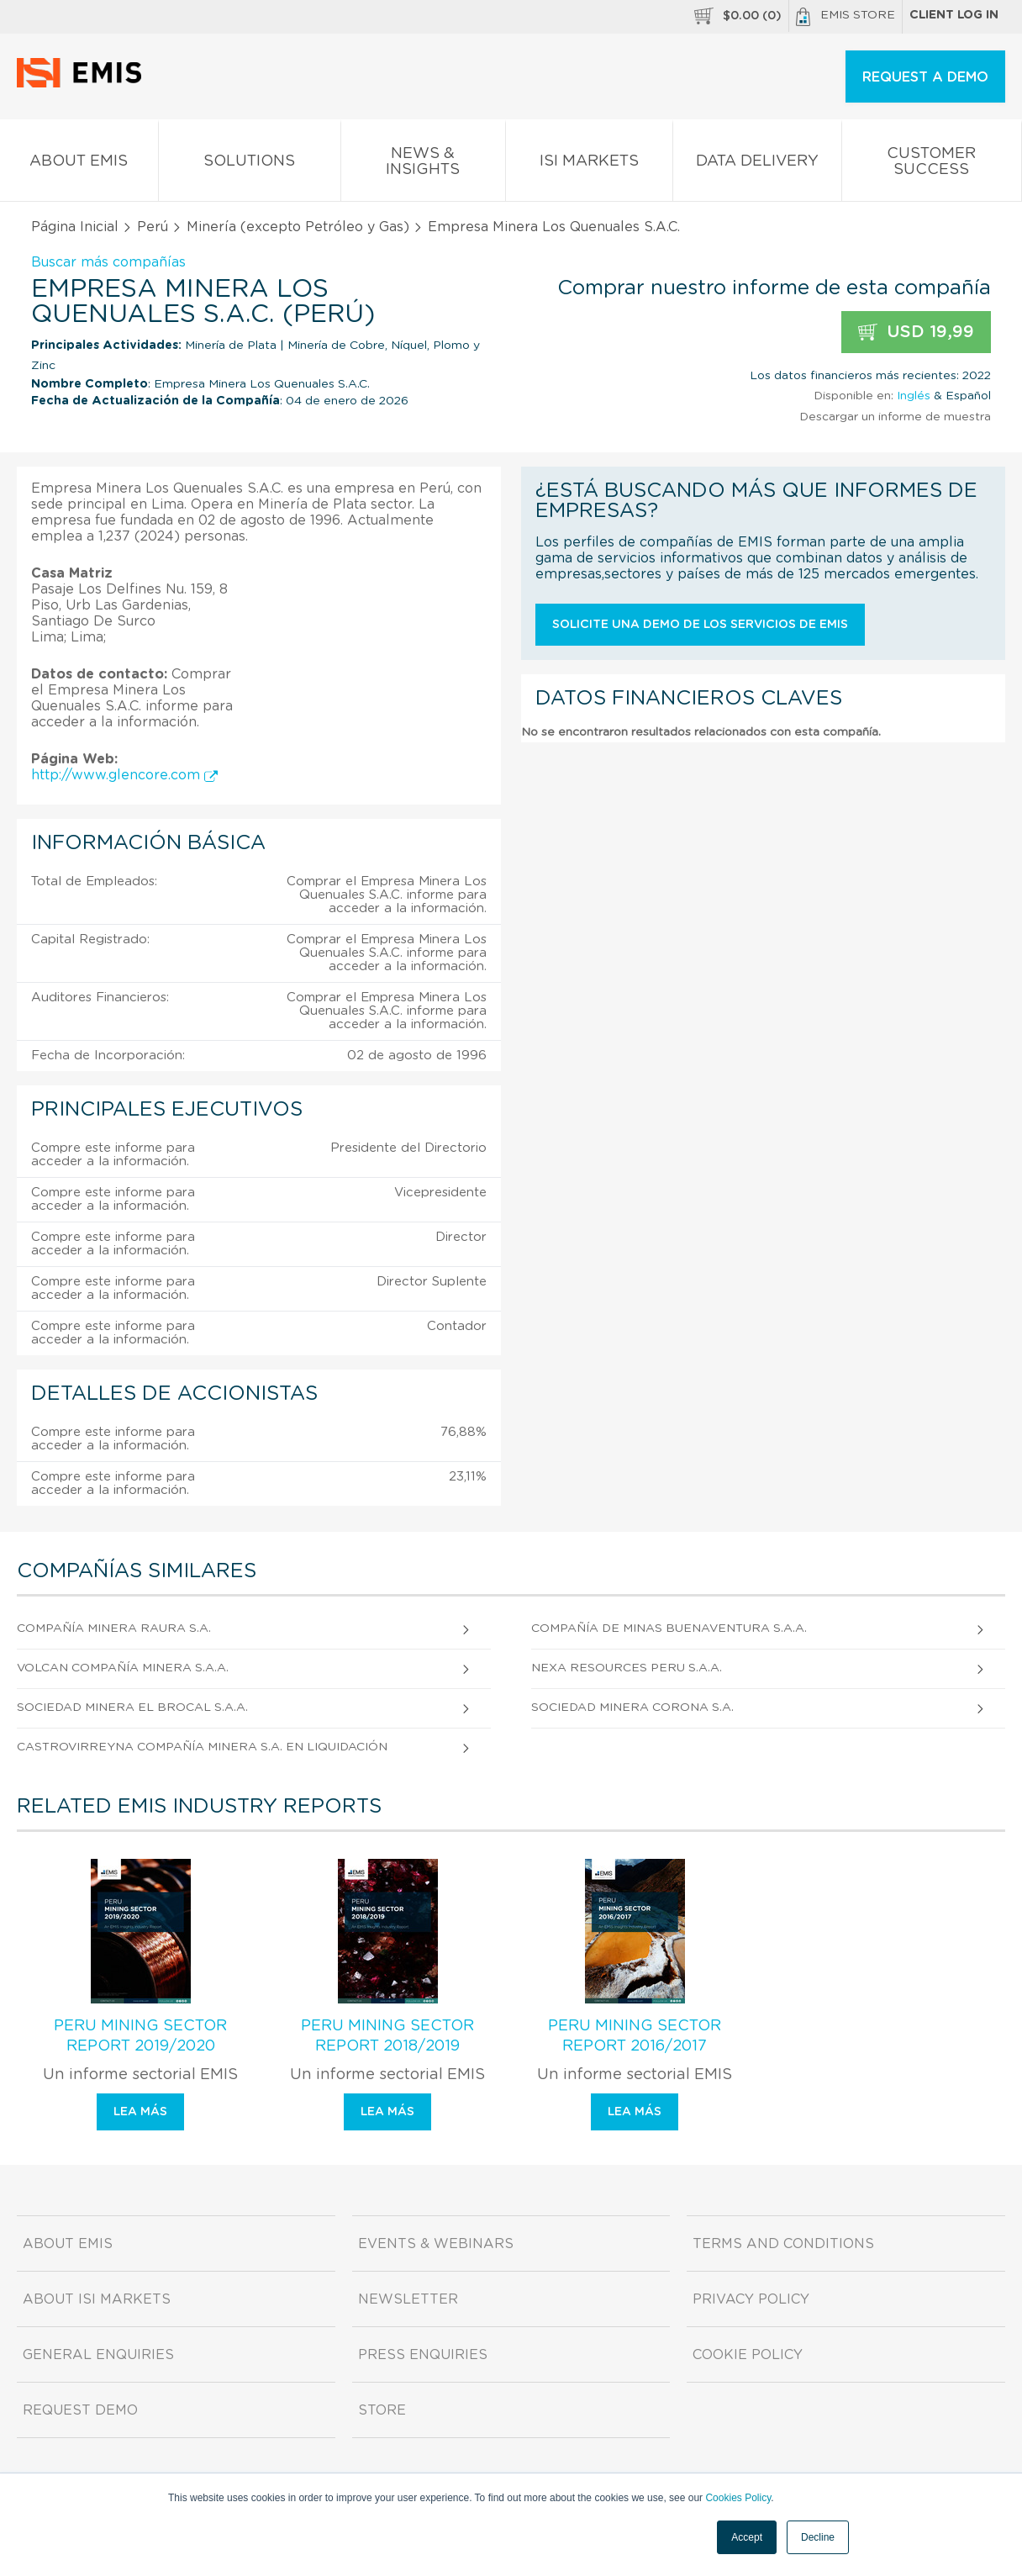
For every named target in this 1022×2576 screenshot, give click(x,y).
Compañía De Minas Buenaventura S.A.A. (669, 1628)
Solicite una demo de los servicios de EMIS (700, 625)
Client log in (953, 15)
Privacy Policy (751, 2299)
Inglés (913, 396)
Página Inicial (75, 227)
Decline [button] (818, 2537)
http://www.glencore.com (124, 775)
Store (382, 2410)
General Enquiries (98, 2355)
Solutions (250, 164)
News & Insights (423, 164)
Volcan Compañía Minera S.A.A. (123, 1668)
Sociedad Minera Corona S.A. (632, 1707)
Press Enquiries (422, 2355)
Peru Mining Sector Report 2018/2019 (387, 2036)
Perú (152, 227)
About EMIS (79, 164)
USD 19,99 (916, 332)
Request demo (80, 2410)
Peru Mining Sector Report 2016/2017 (634, 2036)
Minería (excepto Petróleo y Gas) (298, 227)
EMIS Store (845, 17)
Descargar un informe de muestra (895, 417)
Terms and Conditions (783, 2244)
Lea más (140, 2112)
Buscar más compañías (108, 262)
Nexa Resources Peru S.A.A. (626, 1668)
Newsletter (408, 2299)
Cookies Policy (738, 2498)
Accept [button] (746, 2537)
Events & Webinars (436, 2244)
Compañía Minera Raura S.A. (114, 1628)
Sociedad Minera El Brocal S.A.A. (132, 1707)
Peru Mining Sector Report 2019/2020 (140, 2036)
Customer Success (931, 164)
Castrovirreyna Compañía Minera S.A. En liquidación (202, 1747)
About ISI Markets (97, 2299)
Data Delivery (757, 164)
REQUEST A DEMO (925, 77)
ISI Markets (589, 164)
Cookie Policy (748, 2355)
